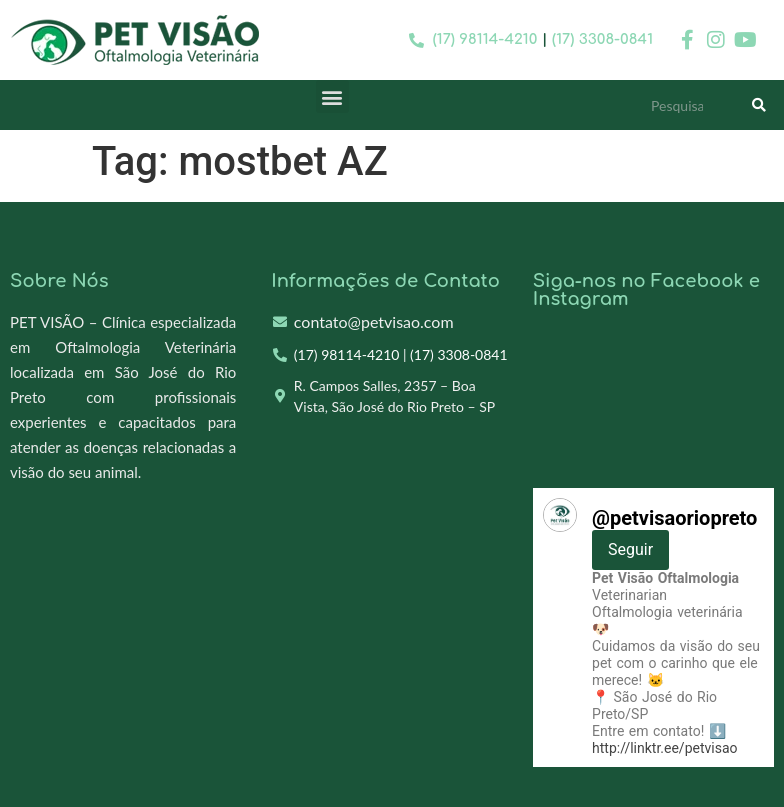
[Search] (759, 105)
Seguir (630, 549)
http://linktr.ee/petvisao (664, 748)
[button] (332, 96)
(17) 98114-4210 (485, 39)
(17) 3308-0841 (602, 39)
